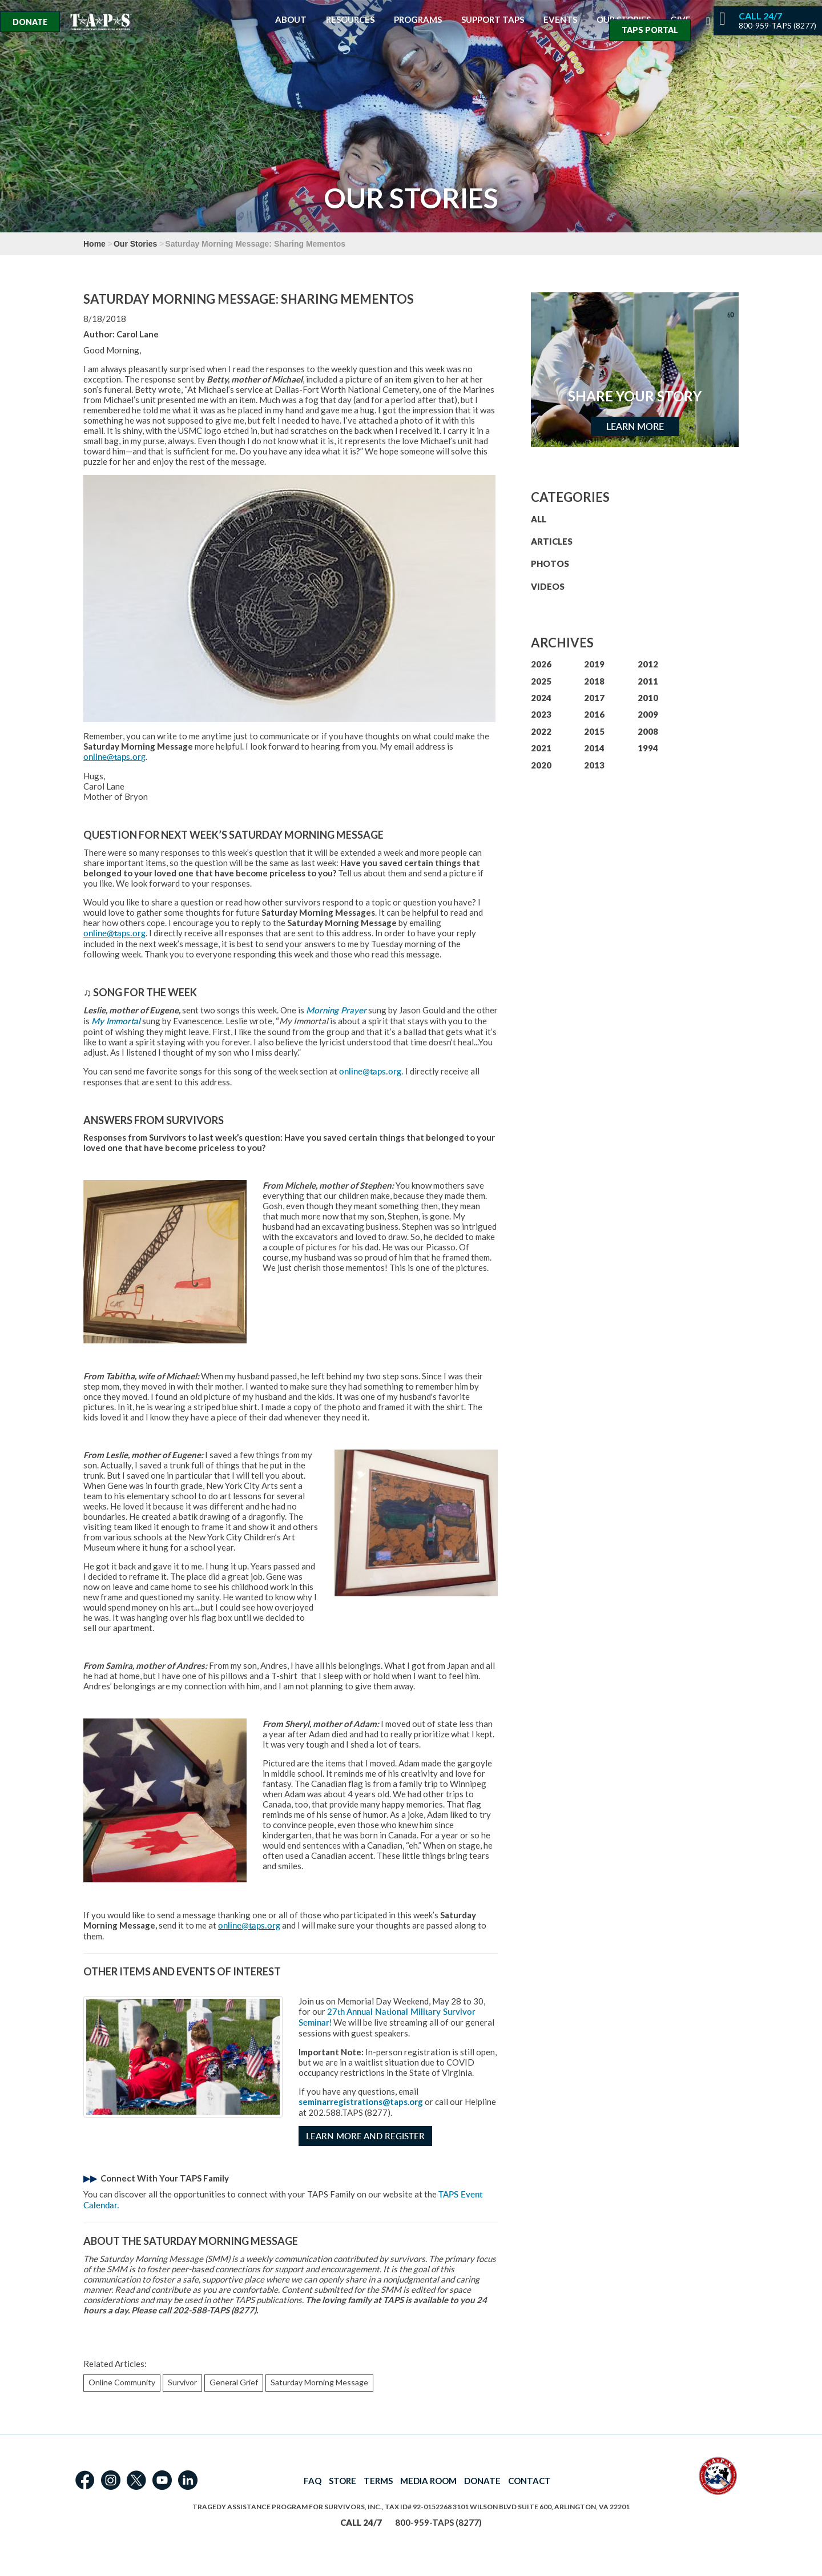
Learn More (635, 426)
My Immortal (115, 1021)
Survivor (182, 2382)
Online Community (121, 2382)
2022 (541, 731)
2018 (594, 681)
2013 (594, 765)
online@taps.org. (371, 1071)
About (291, 19)
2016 (594, 714)
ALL (538, 519)
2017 (594, 698)
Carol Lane (137, 334)
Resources (350, 19)
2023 (541, 714)
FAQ (312, 2481)
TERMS (378, 2481)
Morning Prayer (336, 1010)
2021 (541, 748)
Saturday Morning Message (319, 2382)
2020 (541, 765)
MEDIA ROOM (428, 2481)
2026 (541, 664)
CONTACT (529, 2481)
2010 (648, 698)
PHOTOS (550, 563)
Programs (418, 19)
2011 (648, 681)
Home (94, 243)
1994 (648, 748)
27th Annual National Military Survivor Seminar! (387, 2017)
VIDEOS (548, 586)
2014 (594, 748)
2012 (648, 664)
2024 (541, 698)
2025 (541, 681)
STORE (342, 2481)
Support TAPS (492, 19)
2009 (648, 714)
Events (560, 19)
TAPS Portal (650, 30)
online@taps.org (114, 757)
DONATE (482, 2481)
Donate (30, 22)
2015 (594, 731)
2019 (594, 664)
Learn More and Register (365, 2136)
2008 (648, 731)
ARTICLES (552, 541)
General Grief (233, 2382)
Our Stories (135, 243)
